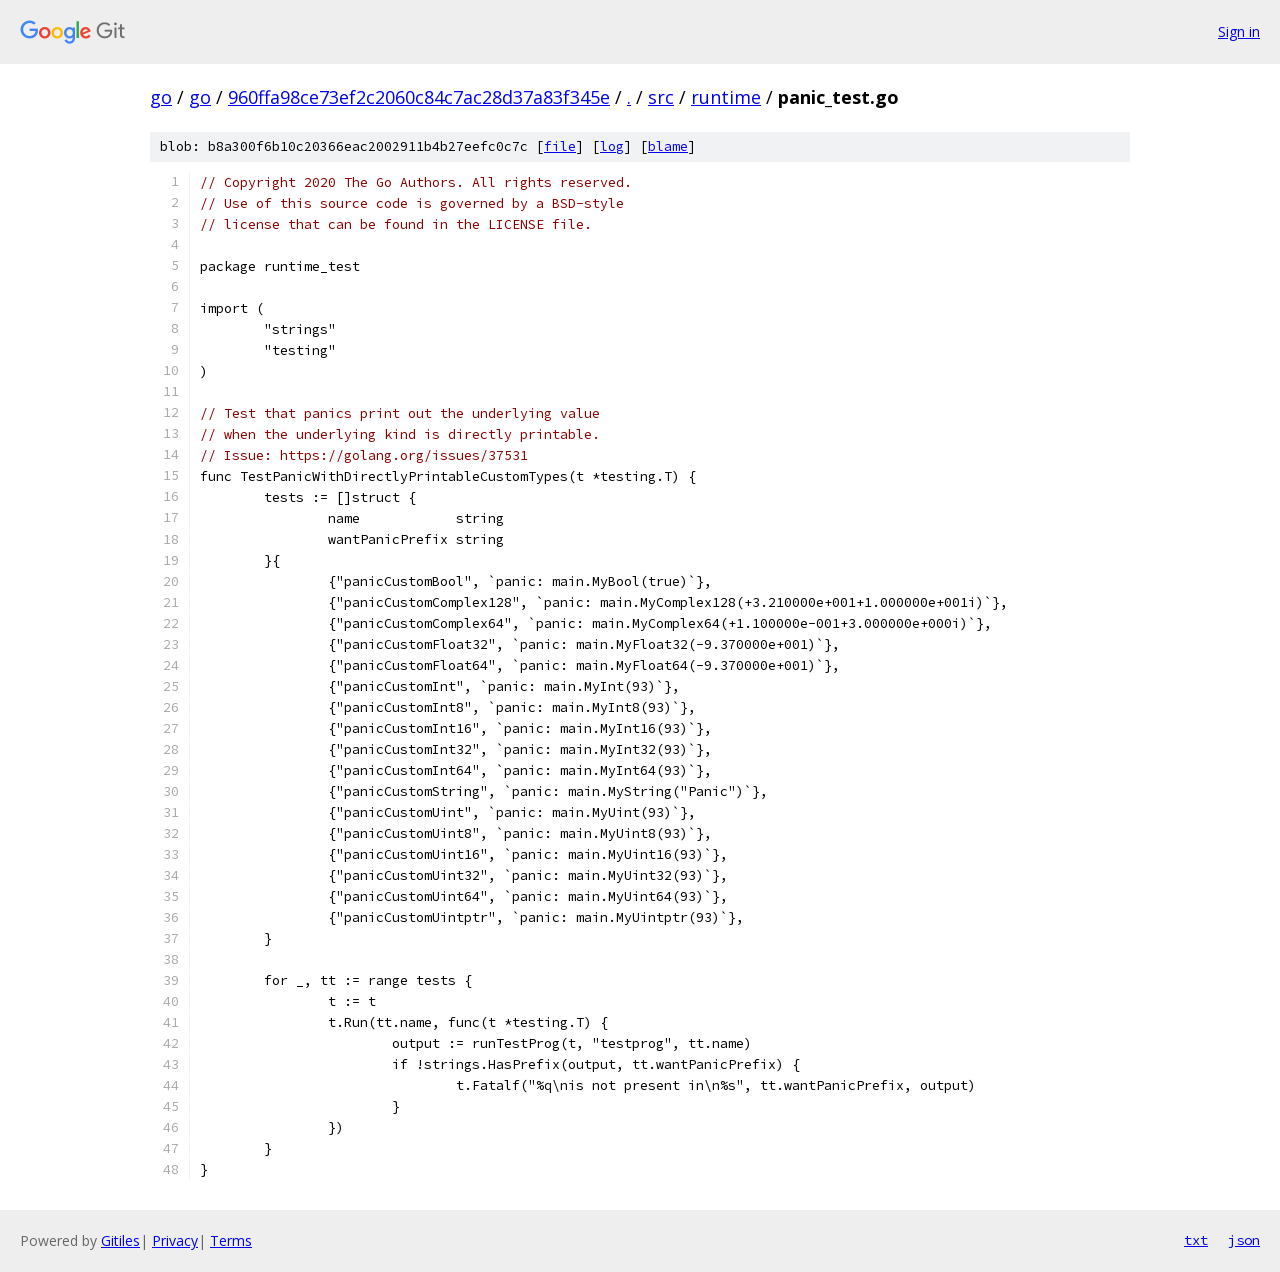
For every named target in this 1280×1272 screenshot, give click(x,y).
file (560, 146)
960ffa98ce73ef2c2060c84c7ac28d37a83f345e (419, 97)
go (161, 97)
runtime (726, 97)
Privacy (175, 1240)
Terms (231, 1240)
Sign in (1239, 31)
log (612, 146)
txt (1196, 1240)
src (661, 97)
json (1244, 1240)
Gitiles (120, 1240)
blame (668, 146)
